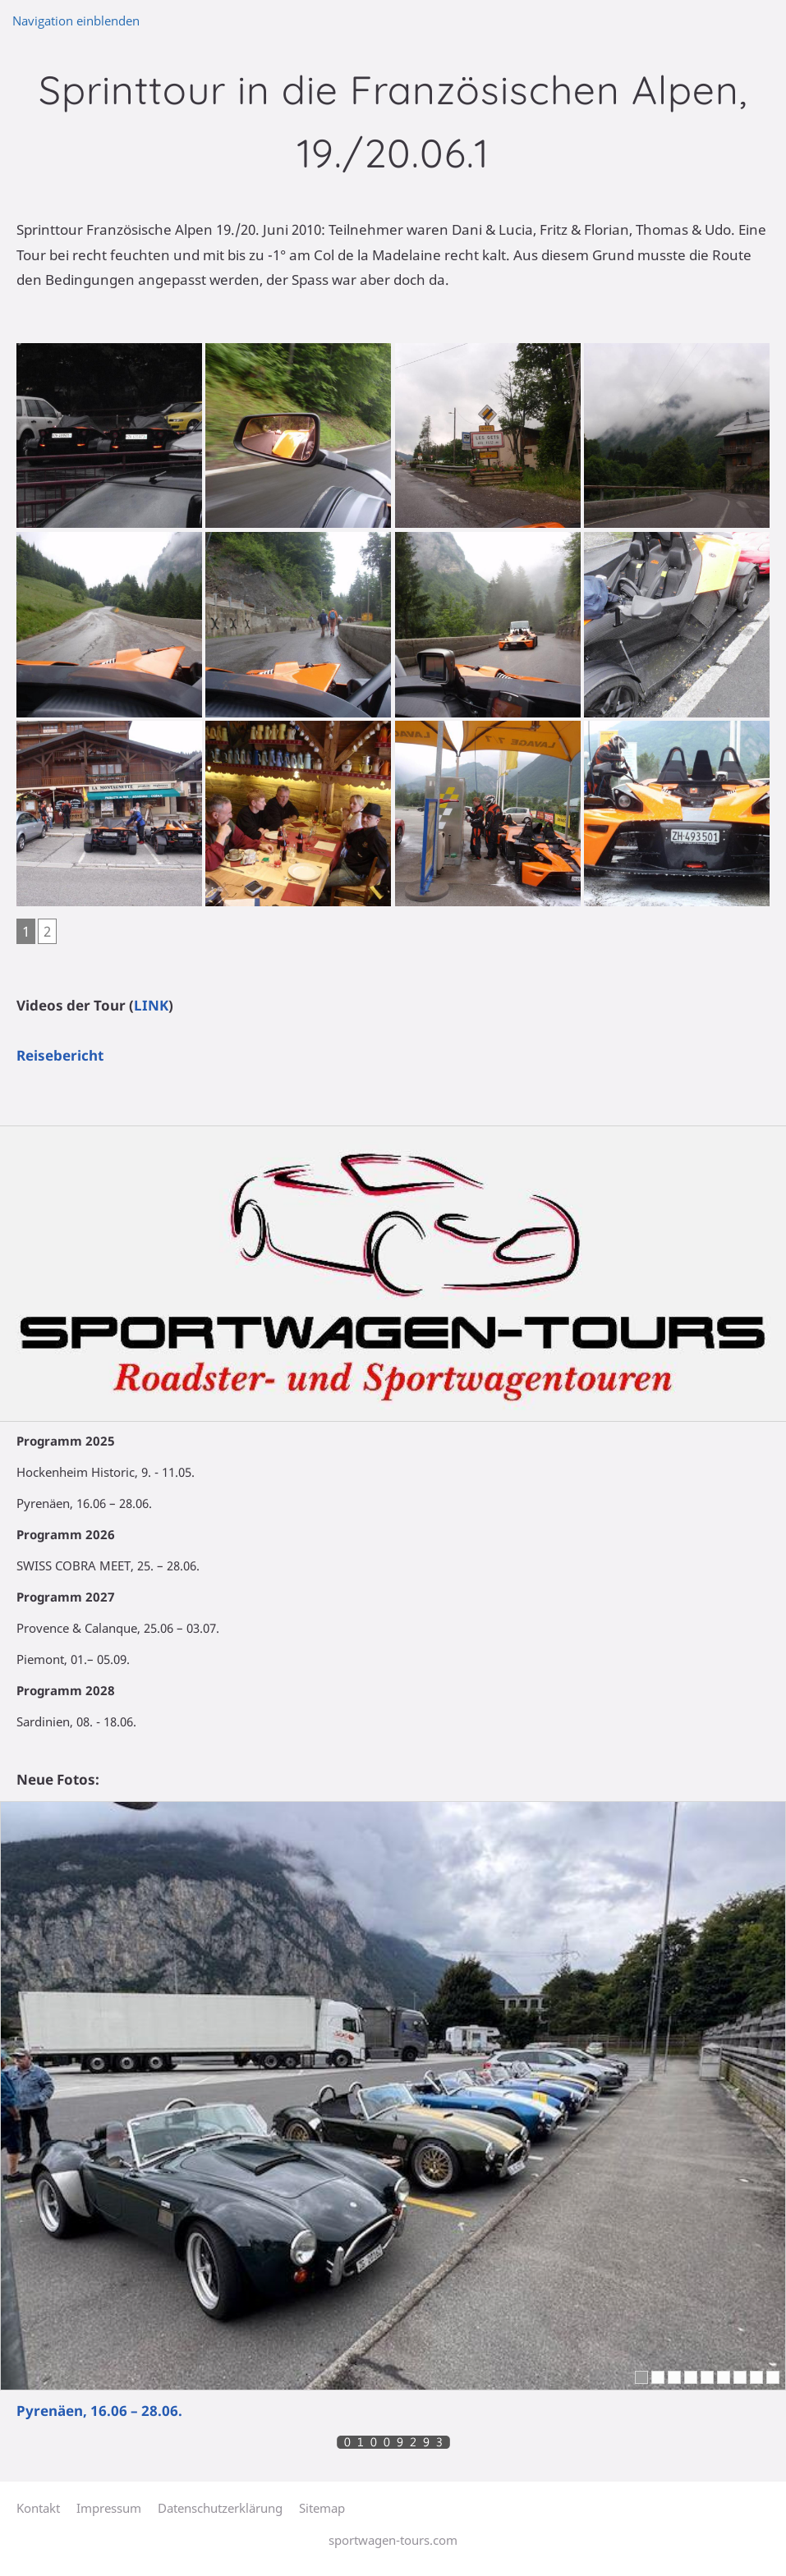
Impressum (108, 2508)
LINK (151, 1005)
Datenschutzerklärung (220, 2508)
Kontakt (38, 2508)
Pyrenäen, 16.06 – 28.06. (99, 2410)
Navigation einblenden (76, 20)
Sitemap (322, 2508)
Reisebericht (59, 1055)
